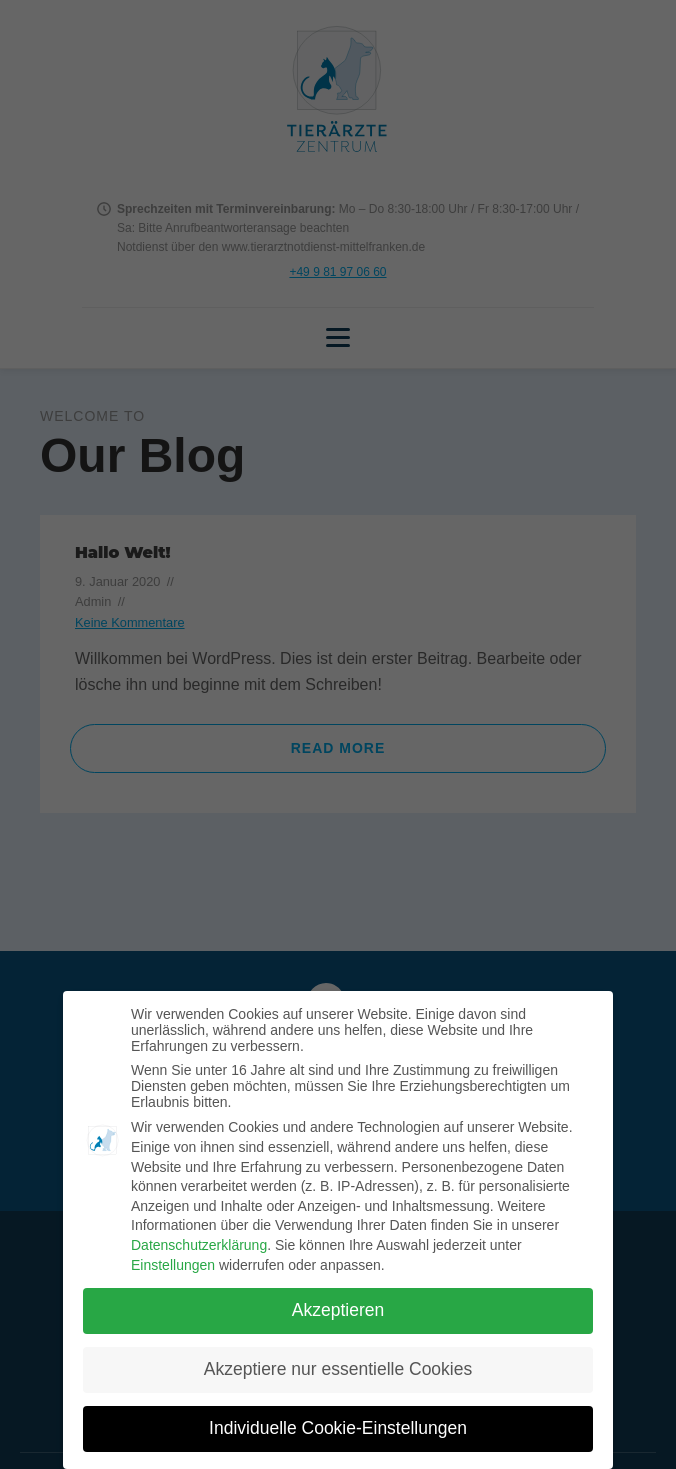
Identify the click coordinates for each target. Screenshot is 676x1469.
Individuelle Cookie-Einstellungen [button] (338, 1428)
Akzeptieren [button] (338, 1310)
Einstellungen (173, 1265)
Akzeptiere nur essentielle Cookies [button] (338, 1369)
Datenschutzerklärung (199, 1245)
